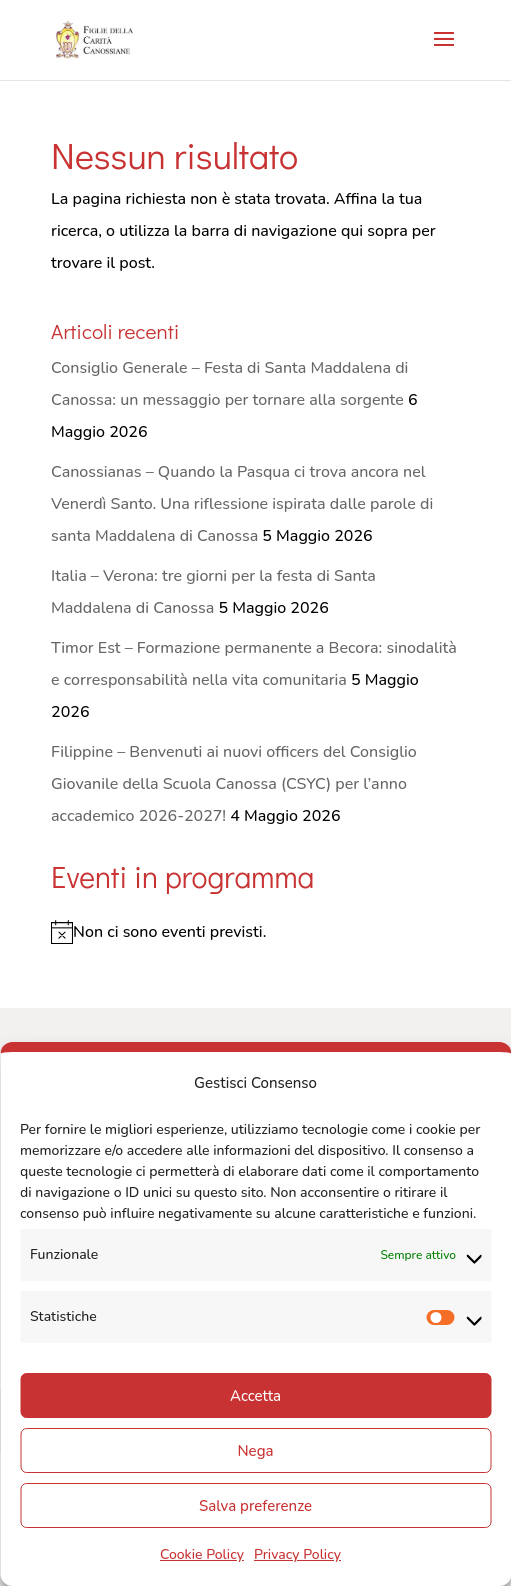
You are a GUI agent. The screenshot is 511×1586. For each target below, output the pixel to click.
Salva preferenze (255, 1506)
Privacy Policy (297, 1554)
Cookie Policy (202, 1554)
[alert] (255, 932)
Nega (256, 1451)
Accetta (255, 1396)
